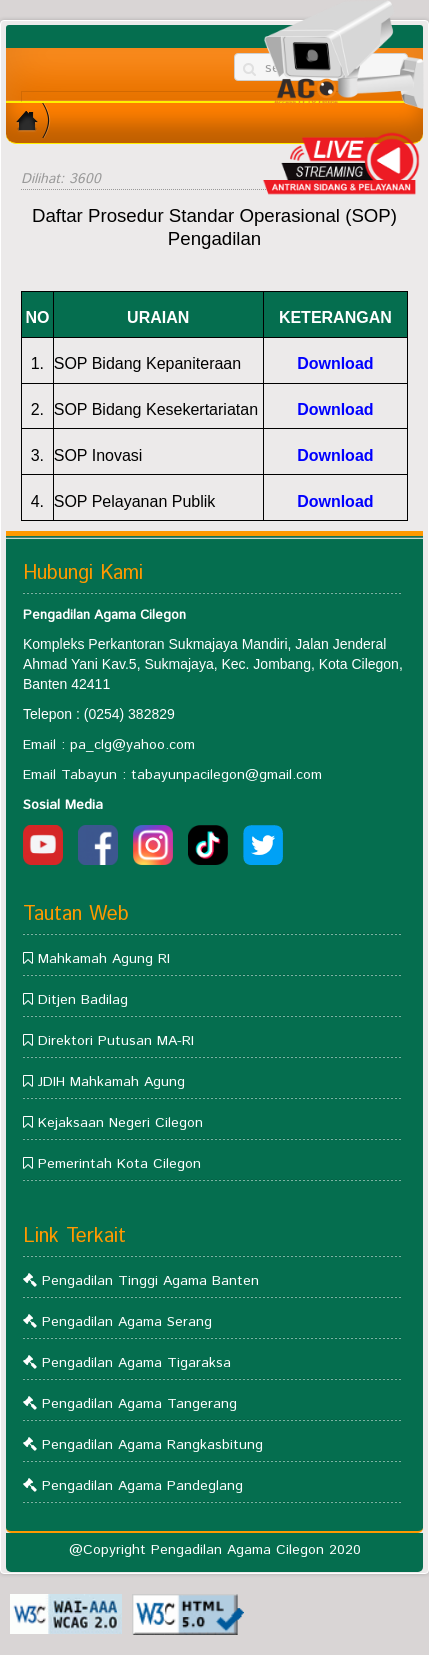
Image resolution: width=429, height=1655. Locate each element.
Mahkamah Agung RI (104, 959)
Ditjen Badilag (83, 1000)
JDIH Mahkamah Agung (111, 1082)
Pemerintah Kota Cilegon (119, 1164)
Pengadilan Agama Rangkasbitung (152, 1445)
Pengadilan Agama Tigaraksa (136, 1363)
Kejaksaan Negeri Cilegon (120, 1123)
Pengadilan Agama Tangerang (139, 1404)
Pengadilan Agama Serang (127, 1322)
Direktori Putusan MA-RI (116, 1041)
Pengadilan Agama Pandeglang (142, 1486)
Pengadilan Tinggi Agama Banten (150, 1281)
